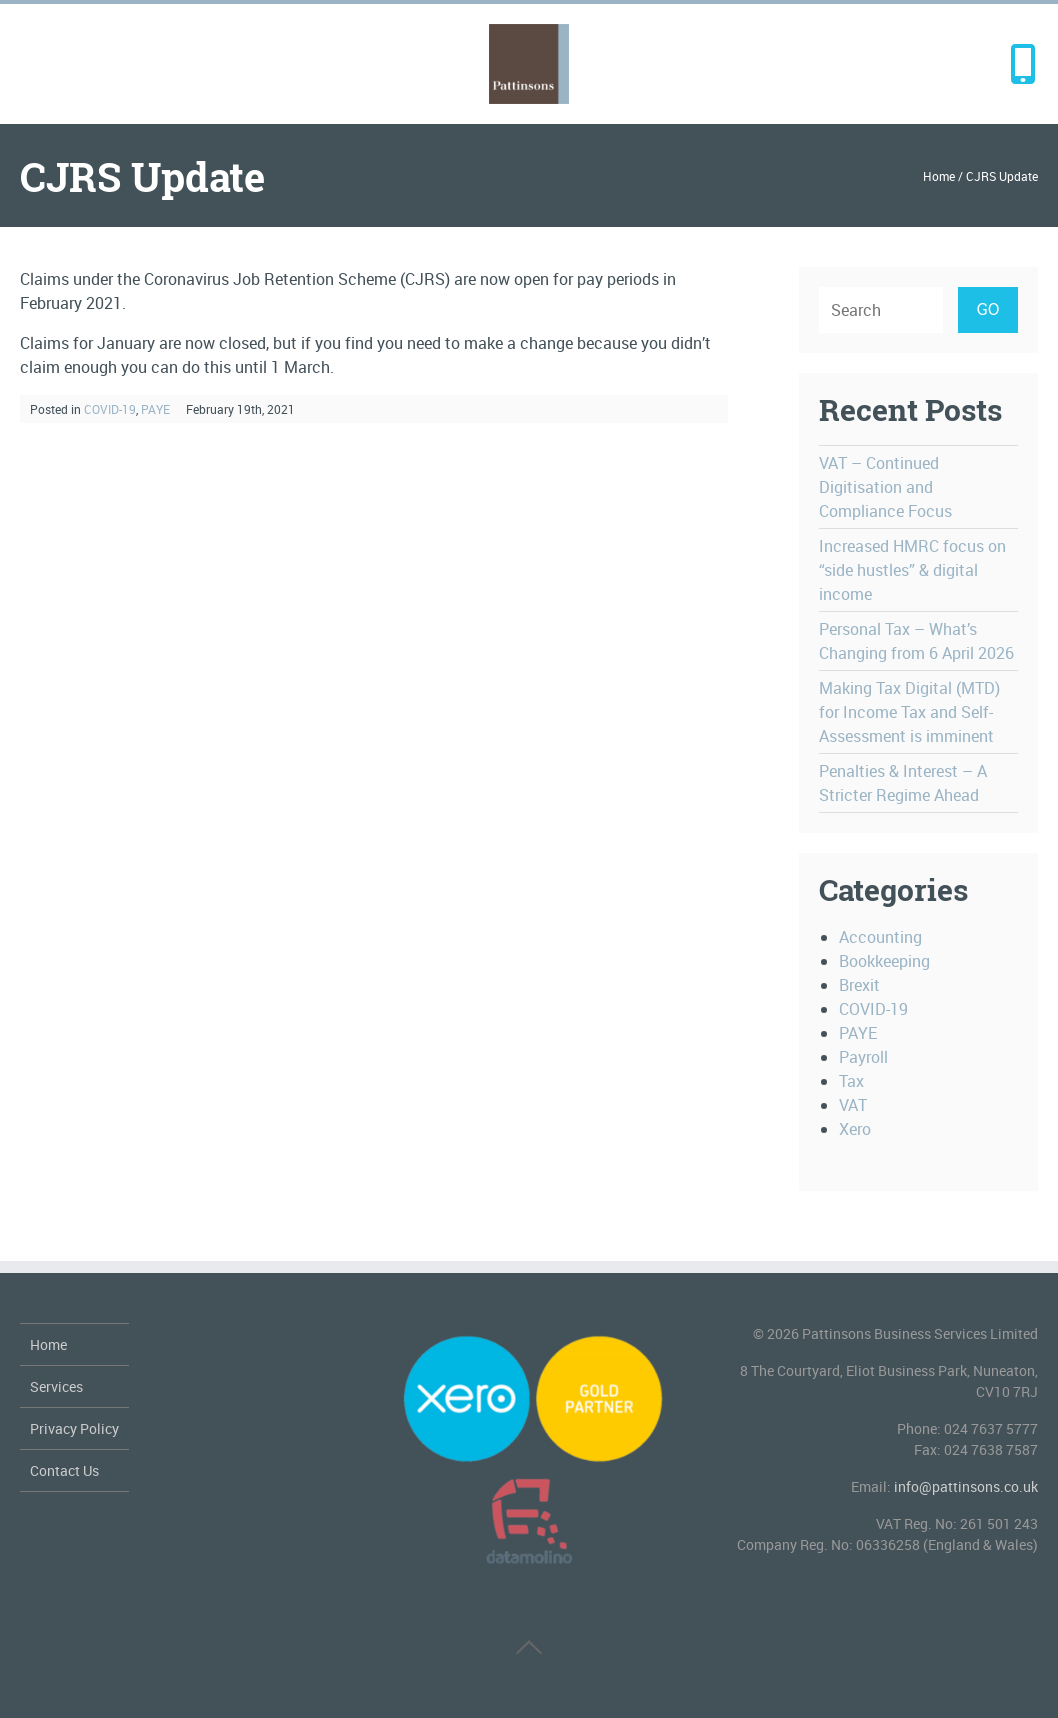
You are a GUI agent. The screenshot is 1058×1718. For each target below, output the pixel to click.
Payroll (863, 1057)
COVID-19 (110, 409)
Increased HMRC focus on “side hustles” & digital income (912, 570)
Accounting (880, 937)
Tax (851, 1081)
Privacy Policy (74, 1428)
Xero (855, 1129)
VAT (853, 1105)
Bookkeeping (884, 961)
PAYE (155, 409)
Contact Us (64, 1470)
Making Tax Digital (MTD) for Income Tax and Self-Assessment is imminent (909, 712)
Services (56, 1386)
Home (939, 176)
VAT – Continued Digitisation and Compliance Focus (885, 487)
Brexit (859, 985)
